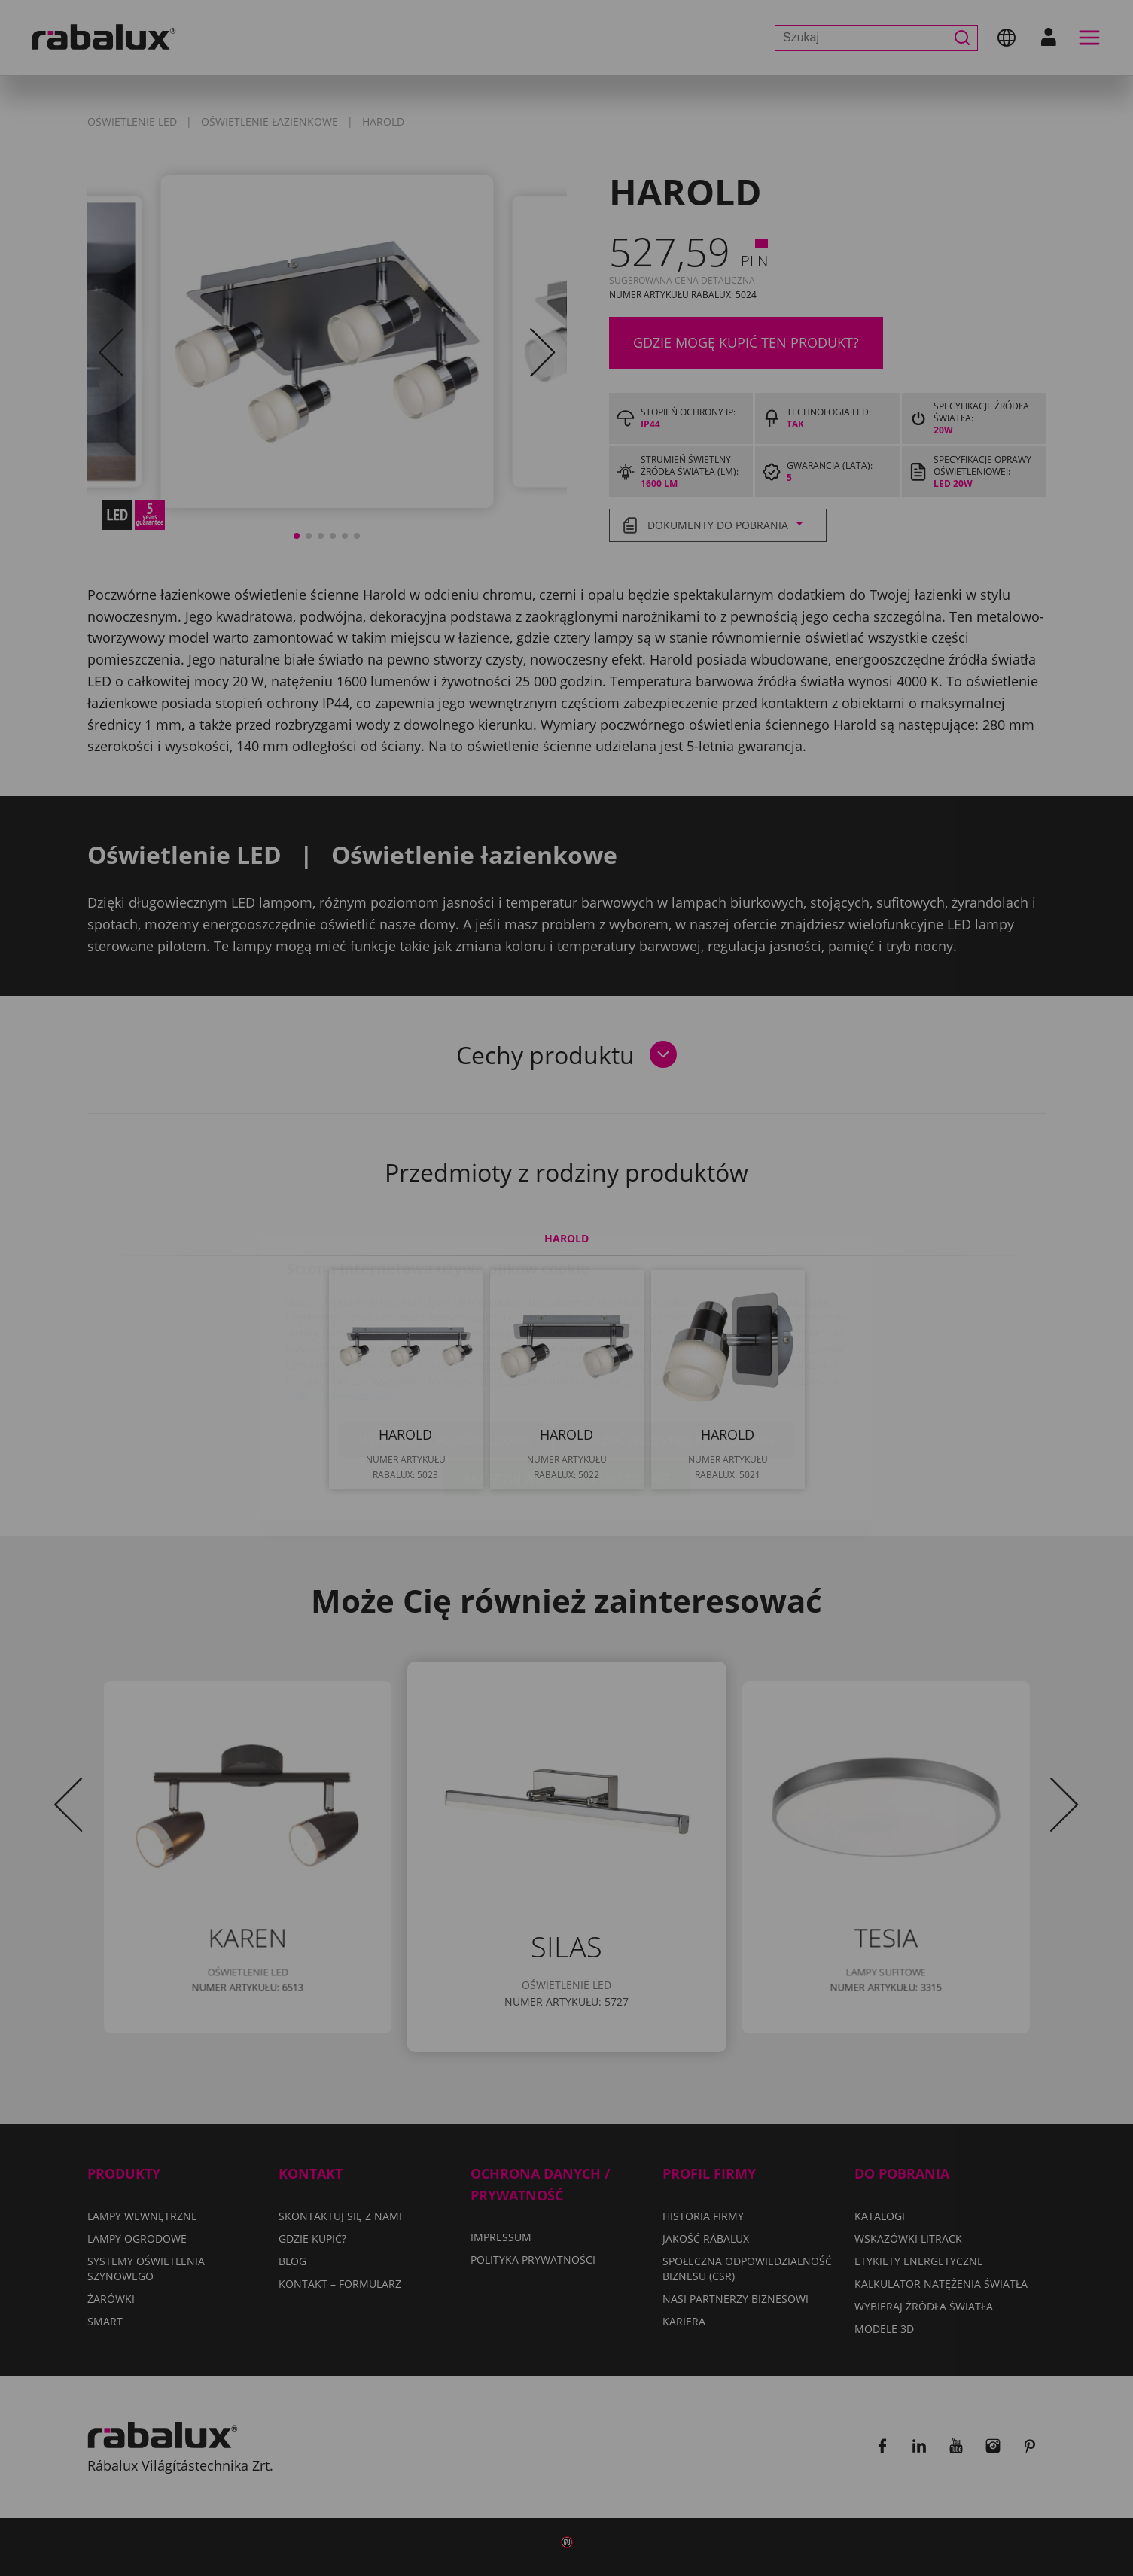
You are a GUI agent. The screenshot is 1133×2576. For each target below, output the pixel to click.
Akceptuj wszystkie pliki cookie (567, 1390)
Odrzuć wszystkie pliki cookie (674, 1351)
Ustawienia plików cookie (445, 1351)
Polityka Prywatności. (342, 1307)
